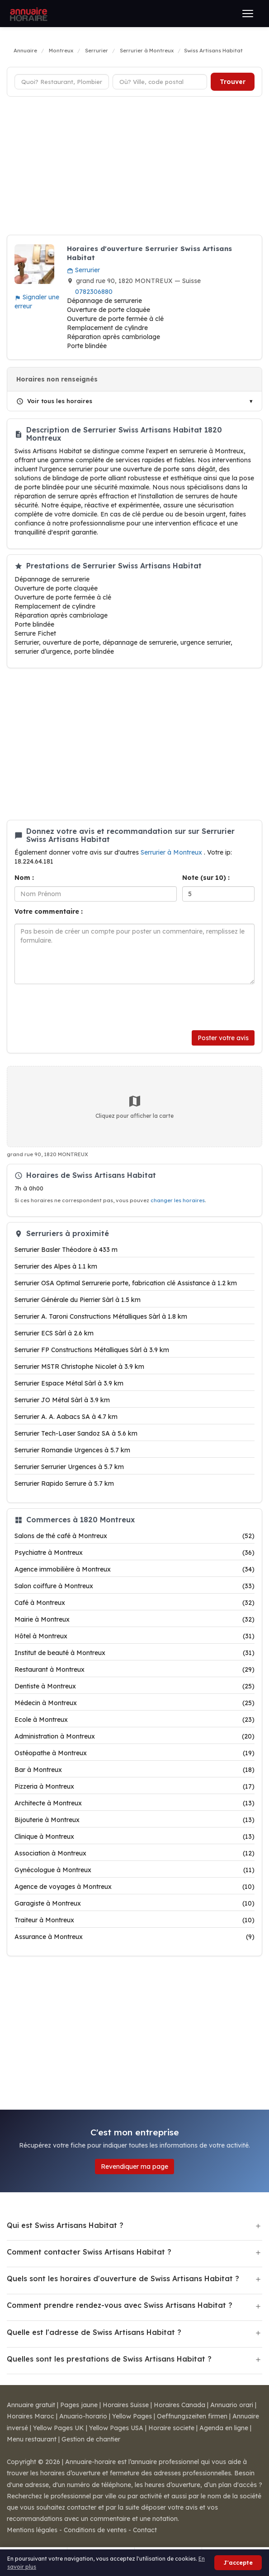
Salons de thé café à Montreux (134, 1535)
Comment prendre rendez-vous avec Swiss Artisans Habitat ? (119, 2305)
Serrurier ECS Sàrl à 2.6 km (54, 1333)
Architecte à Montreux (134, 1803)
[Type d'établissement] (61, 81)
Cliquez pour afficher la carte (134, 1106)
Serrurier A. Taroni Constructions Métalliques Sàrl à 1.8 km (100, 1316)
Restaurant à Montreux (134, 1669)
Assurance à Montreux (134, 1936)
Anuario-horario (83, 2416)
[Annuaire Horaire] (27, 13)
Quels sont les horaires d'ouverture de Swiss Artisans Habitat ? (123, 2278)
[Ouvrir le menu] (248, 13)
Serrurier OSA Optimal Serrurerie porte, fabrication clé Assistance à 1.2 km (125, 1283)
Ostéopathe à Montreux (134, 1753)
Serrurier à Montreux (172, 852)
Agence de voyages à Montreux (134, 1886)
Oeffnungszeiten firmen (192, 2416)
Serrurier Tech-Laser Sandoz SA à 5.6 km (75, 1433)
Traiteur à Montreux (134, 1920)
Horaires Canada (179, 2405)
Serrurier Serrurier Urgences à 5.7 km (69, 1467)
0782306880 (94, 292)
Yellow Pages (132, 2416)
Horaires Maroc (30, 2416)
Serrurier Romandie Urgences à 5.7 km (72, 1450)
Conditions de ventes (95, 2530)
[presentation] (83, 1007)
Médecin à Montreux (134, 1702)
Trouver (232, 82)
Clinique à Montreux (134, 1836)
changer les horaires (178, 1200)
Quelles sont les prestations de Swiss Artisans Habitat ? (109, 2358)
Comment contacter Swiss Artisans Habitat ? (89, 2251)
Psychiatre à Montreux (134, 1552)
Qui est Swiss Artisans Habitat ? (65, 2225)
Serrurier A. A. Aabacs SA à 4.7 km (66, 1417)
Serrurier (83, 270)
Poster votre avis (223, 1038)
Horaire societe (171, 2428)
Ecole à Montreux (134, 1719)
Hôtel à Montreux (134, 1636)
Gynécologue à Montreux (134, 1869)
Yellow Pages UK (58, 2428)
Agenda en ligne (223, 2428)
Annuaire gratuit (31, 2405)
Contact (145, 2530)
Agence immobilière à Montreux (134, 1569)
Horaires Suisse (126, 2405)
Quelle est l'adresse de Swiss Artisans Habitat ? (94, 2332)
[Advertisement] (134, 167)
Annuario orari (231, 2405)
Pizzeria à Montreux (134, 1786)
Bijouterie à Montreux (134, 1819)
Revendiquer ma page (134, 2166)
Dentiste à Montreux (134, 1686)
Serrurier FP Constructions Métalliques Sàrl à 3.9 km (91, 1350)
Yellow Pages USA (116, 2428)
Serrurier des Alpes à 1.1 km (55, 1266)
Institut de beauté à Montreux (134, 1652)
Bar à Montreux (134, 1769)
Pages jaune (79, 2405)
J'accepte (238, 2562)
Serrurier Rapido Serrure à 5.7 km (64, 1483)
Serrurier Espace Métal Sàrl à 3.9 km (68, 1383)
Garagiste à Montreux (134, 1903)
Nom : (24, 878)
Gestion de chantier (90, 2439)
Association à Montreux (134, 1853)
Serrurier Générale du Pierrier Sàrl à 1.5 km (77, 1300)
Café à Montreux (134, 1602)
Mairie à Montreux (134, 1619)
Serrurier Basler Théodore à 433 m (66, 1250)
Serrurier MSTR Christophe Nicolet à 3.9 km (79, 1366)
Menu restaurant (32, 2439)
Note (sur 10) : (206, 878)
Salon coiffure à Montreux (134, 1585)
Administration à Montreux (134, 1736)
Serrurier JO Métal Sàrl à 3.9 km (62, 1400)
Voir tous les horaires (54, 401)
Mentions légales (32, 2530)
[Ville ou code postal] (160, 81)
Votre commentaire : (48, 911)
